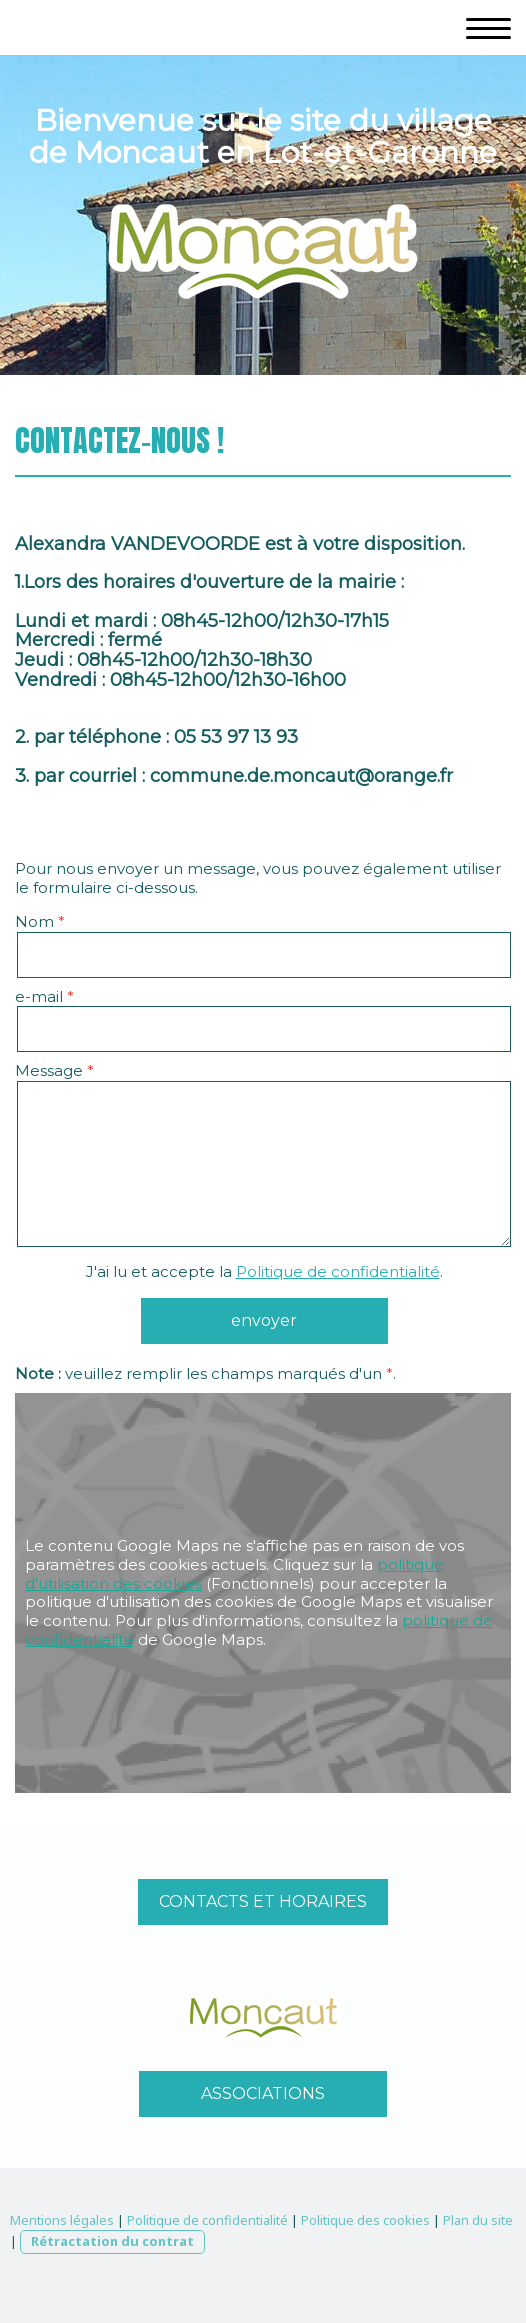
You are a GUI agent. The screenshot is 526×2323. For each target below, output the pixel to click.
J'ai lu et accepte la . (264, 1271)
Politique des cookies (365, 2220)
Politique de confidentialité (338, 1271)
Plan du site (478, 2220)
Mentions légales (62, 2220)
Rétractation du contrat (112, 2241)
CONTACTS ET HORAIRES (263, 1901)
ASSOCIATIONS (263, 2093)
